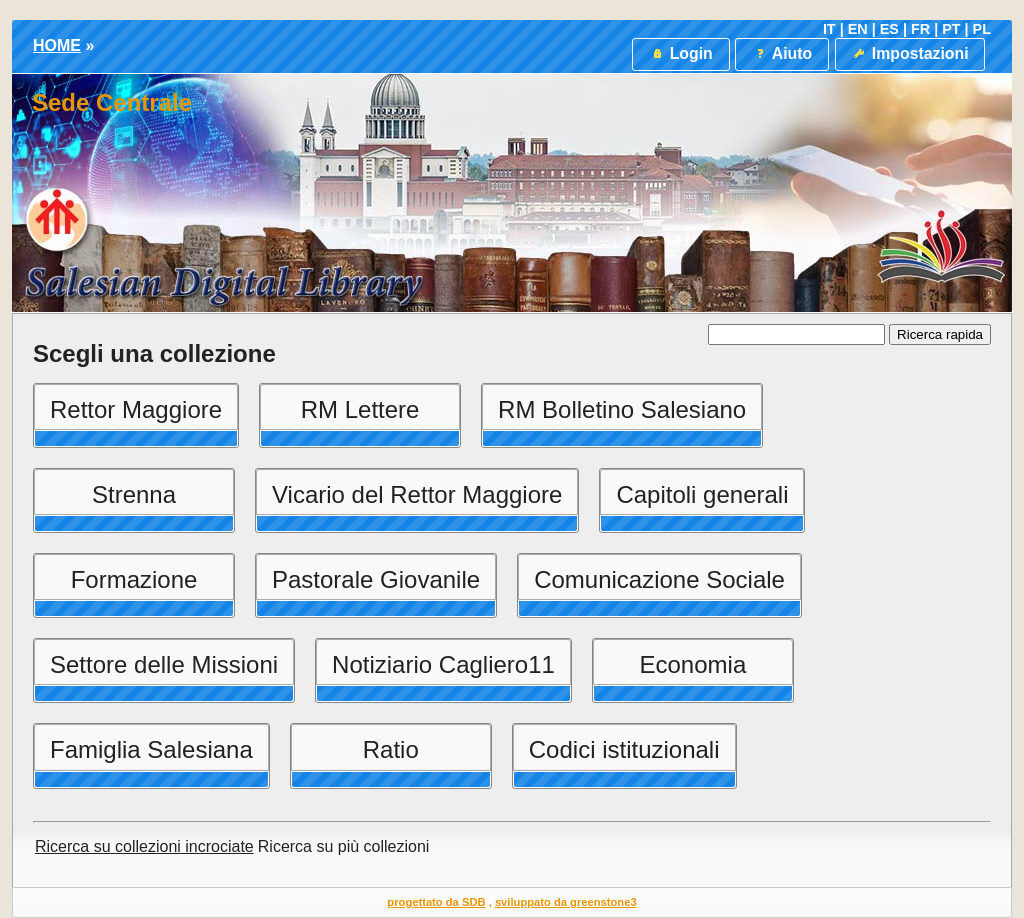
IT (829, 29)
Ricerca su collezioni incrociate (144, 846)
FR (920, 29)
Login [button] (680, 53)
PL (982, 29)
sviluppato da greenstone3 (566, 902)
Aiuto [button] (782, 53)
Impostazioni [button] (909, 53)
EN (858, 29)
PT (951, 29)
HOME (57, 45)
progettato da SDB (436, 902)
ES (889, 29)
